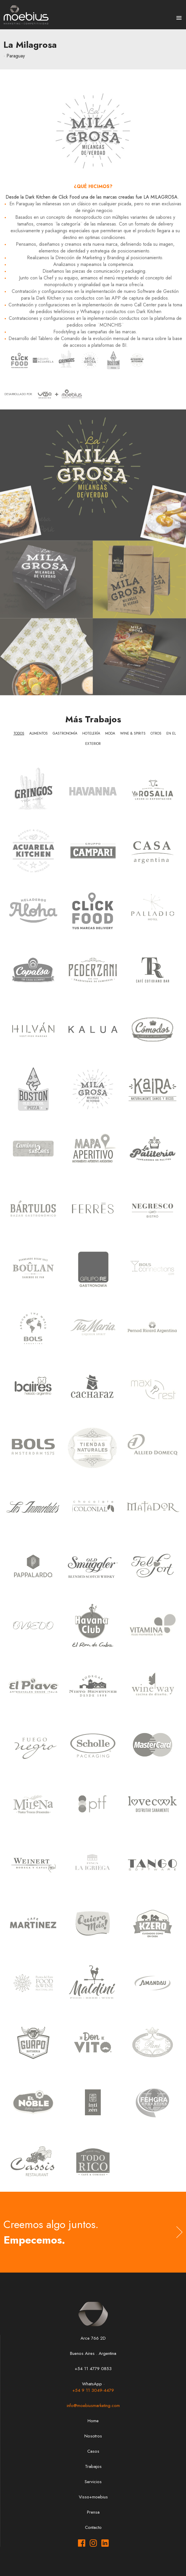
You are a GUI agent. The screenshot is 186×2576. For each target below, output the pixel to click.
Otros (156, 733)
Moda (110, 733)
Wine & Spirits (133, 733)
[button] (179, 18)
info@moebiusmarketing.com (93, 2405)
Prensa (93, 2512)
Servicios (93, 2481)
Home (93, 2421)
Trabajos (93, 2466)
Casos (93, 2451)
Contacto (93, 2527)
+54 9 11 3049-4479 (93, 2390)
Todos (18, 733)
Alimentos (38, 733)
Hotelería (91, 733)
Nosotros (93, 2436)
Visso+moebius (93, 2497)
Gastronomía (65, 733)
